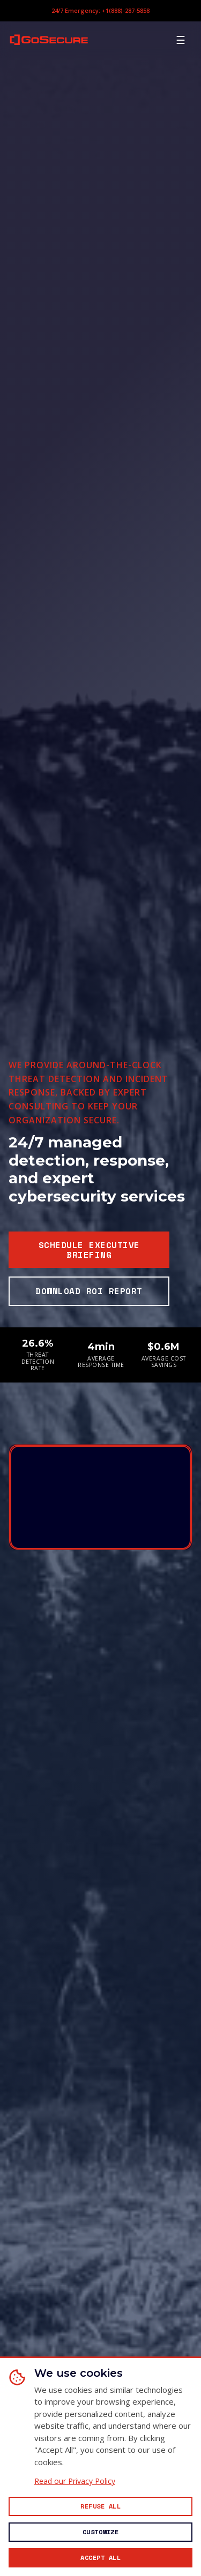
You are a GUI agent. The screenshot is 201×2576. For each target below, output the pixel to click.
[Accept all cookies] (100, 2557)
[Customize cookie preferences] (100, 2532)
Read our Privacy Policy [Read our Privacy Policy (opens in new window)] (74, 2481)
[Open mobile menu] (180, 39)
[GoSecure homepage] (49, 39)
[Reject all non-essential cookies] (100, 2506)
